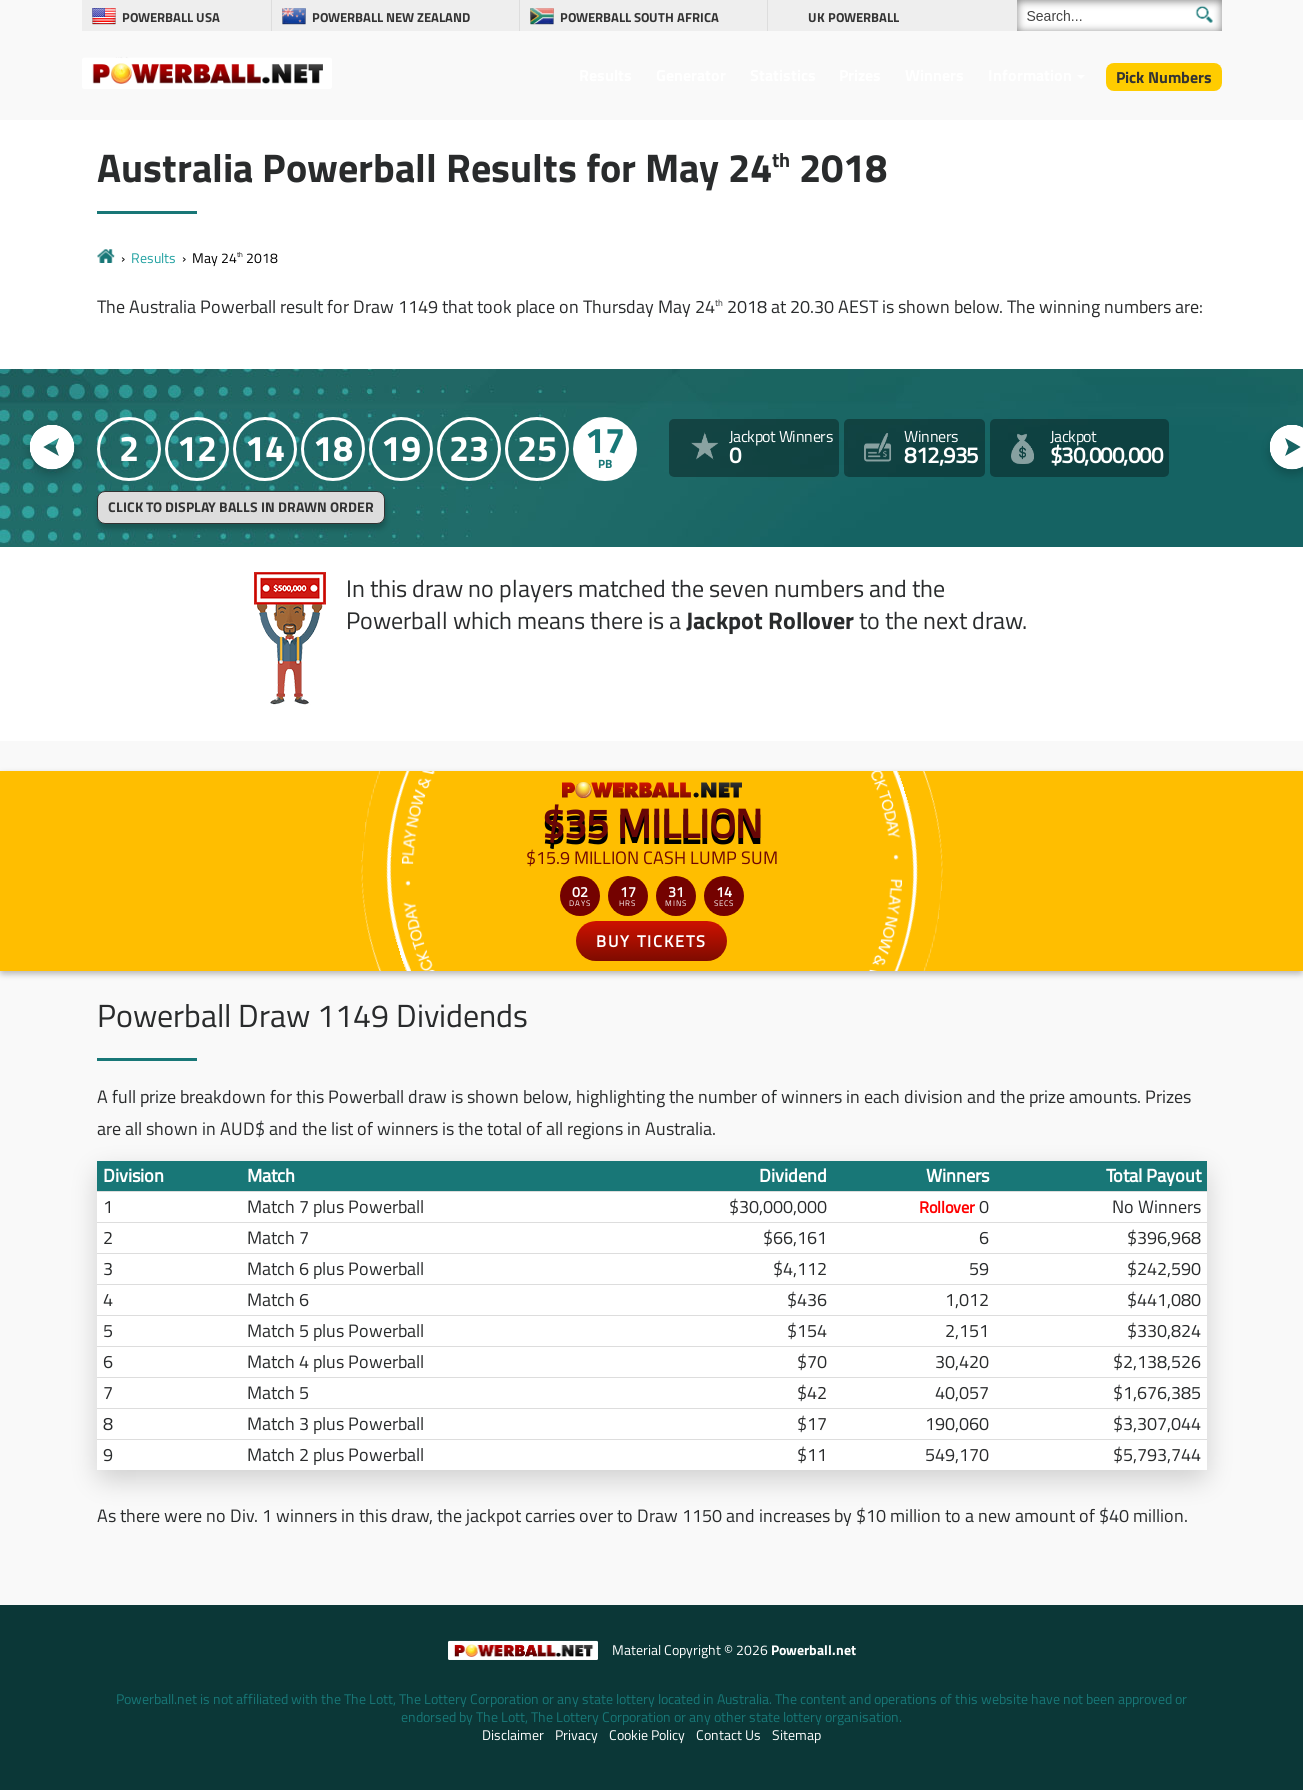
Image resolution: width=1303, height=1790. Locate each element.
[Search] (1119, 15)
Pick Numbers (1164, 77)
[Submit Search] (1204, 14)
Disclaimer (513, 1735)
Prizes (860, 75)
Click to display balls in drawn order (241, 507)
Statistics (783, 75)
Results (605, 75)
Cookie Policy (647, 1735)
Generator (691, 75)
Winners (934, 75)
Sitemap (796, 1735)
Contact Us (728, 1735)
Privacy (576, 1735)
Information (1030, 75)
